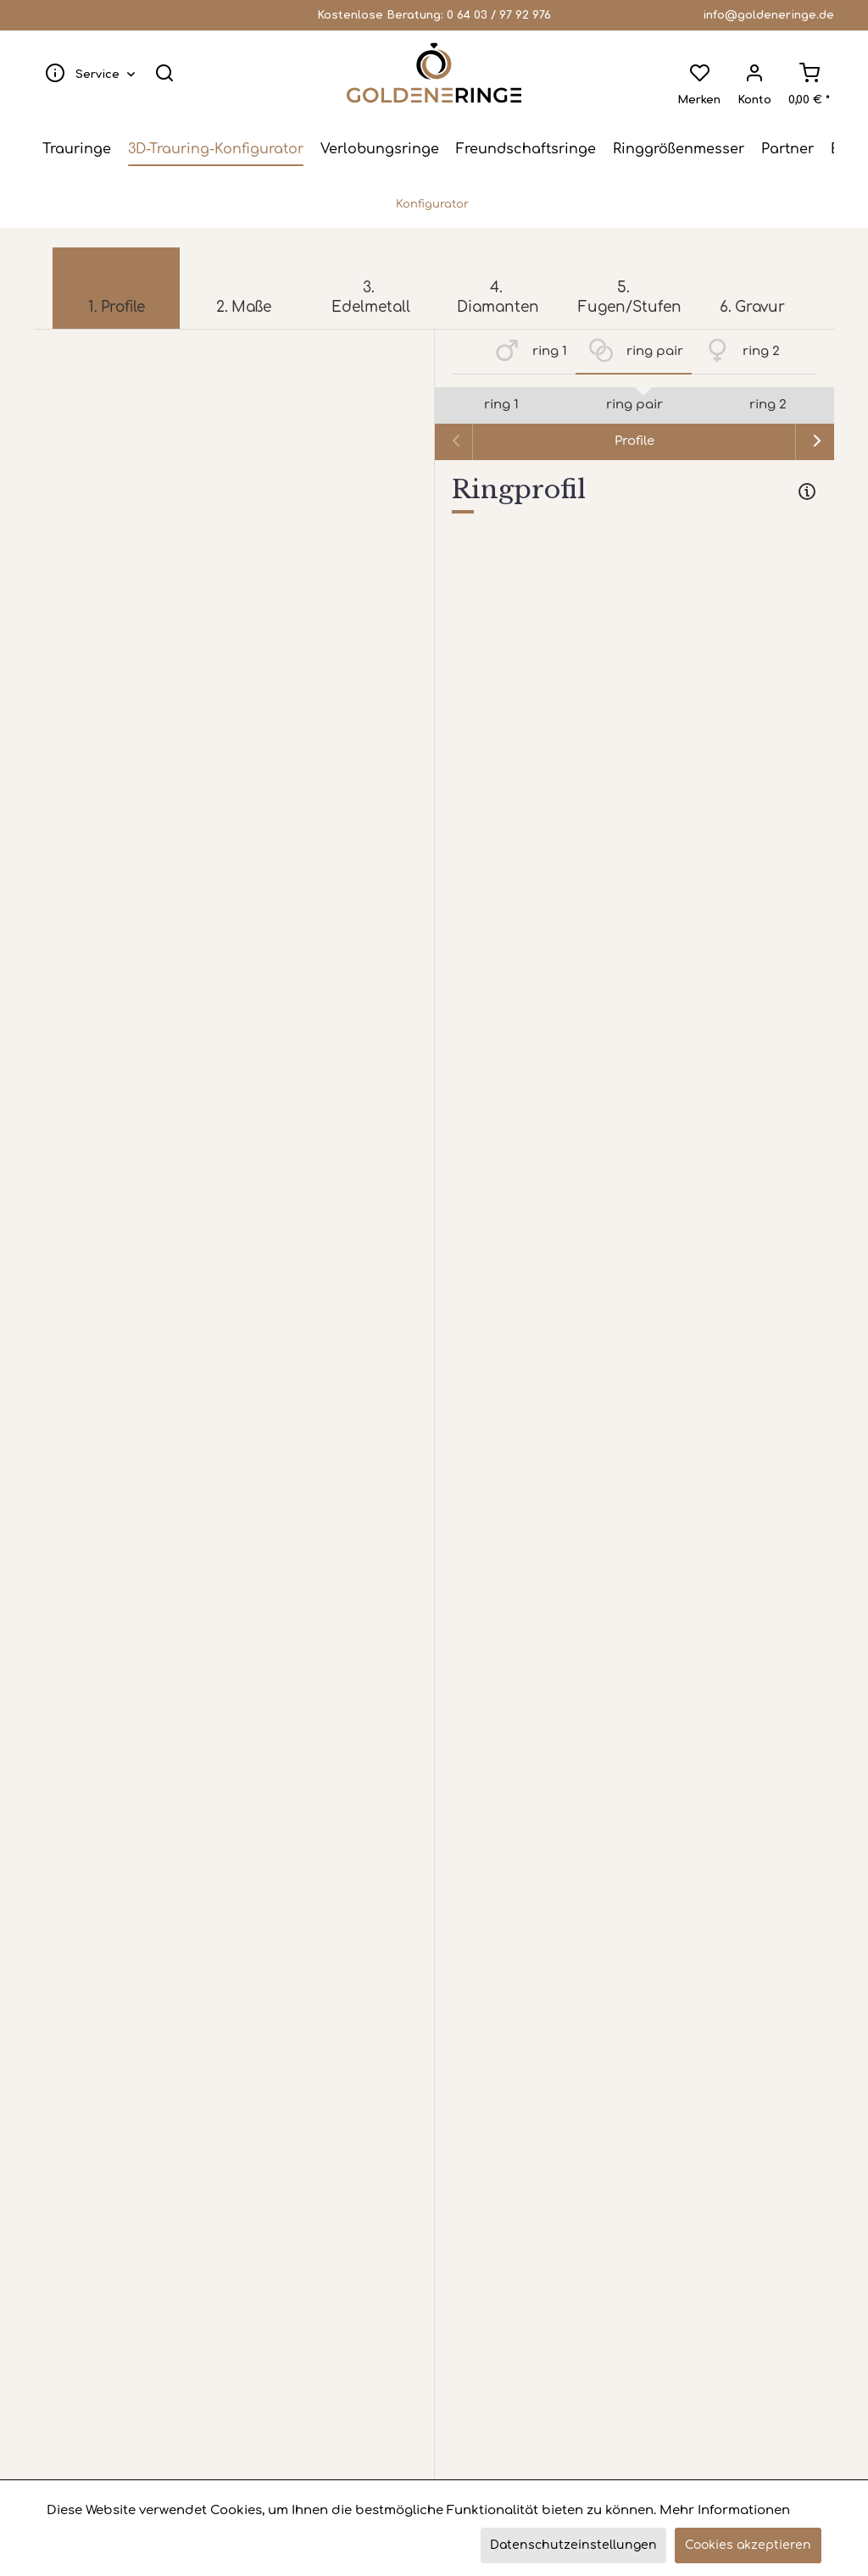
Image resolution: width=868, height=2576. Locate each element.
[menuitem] (86, 73)
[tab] (634, 493)
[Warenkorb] (809, 73)
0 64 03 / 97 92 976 (499, 15)
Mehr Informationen (724, 2510)
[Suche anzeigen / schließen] (164, 73)
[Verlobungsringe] (380, 149)
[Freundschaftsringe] (526, 149)
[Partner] (787, 149)
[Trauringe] (77, 149)
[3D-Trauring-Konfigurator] (216, 149)
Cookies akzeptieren (748, 2545)
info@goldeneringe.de (768, 15)
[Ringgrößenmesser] (678, 149)
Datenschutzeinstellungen (573, 2545)
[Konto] (754, 73)
